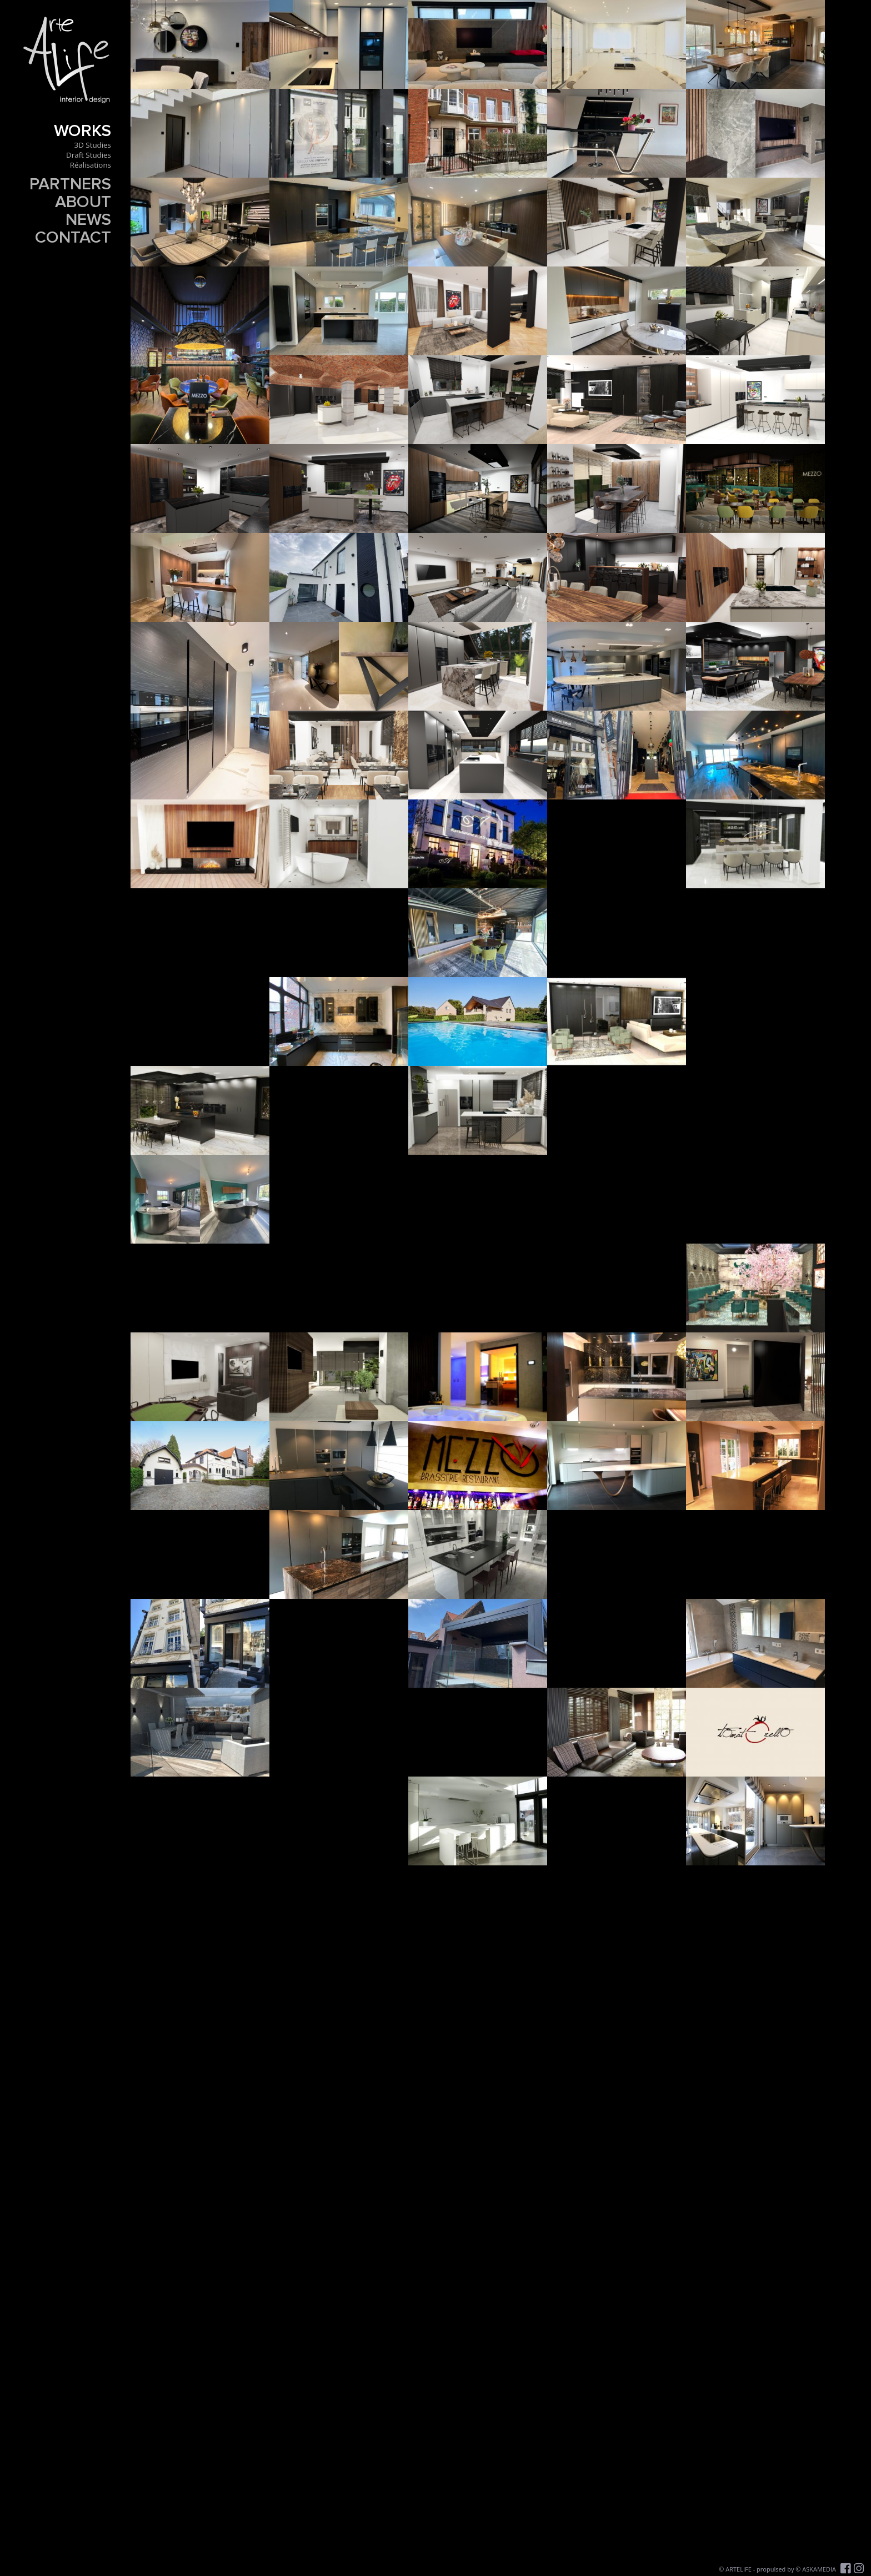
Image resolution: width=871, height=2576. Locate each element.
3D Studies (92, 145)
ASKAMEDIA (819, 2569)
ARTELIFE (738, 2569)
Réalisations (90, 165)
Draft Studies (88, 155)
